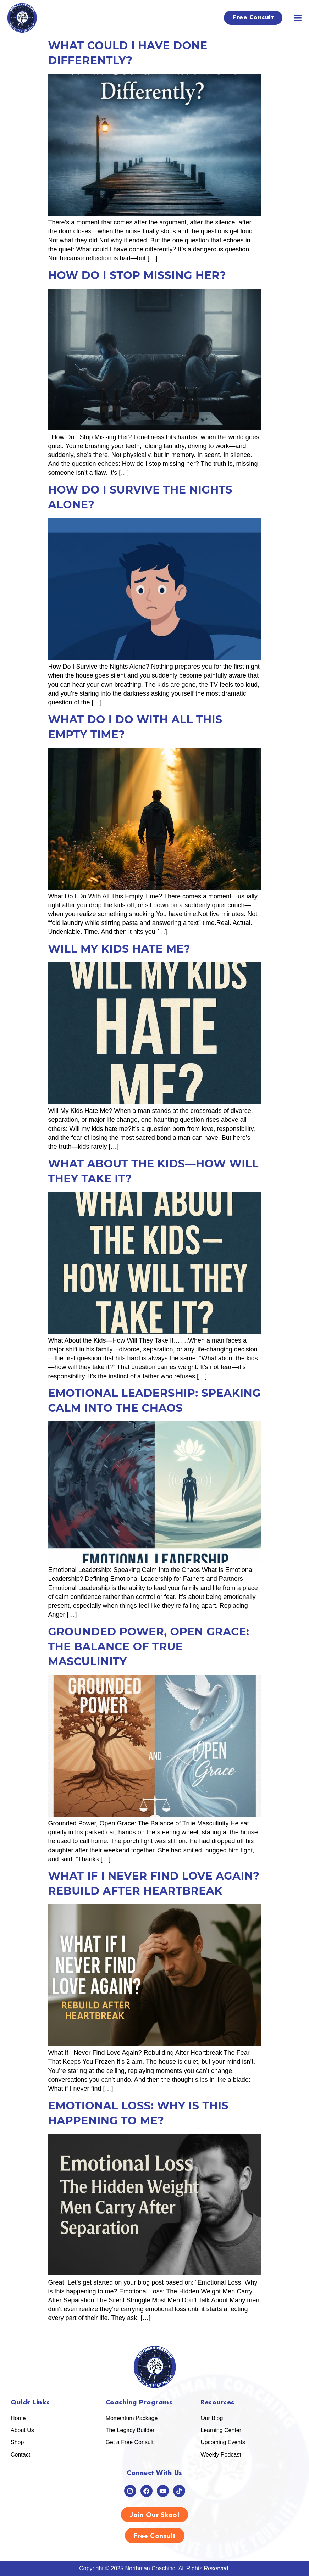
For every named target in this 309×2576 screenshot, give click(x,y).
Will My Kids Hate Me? (119, 948)
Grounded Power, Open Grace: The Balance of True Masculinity (148, 1646)
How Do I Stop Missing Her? (137, 275)
